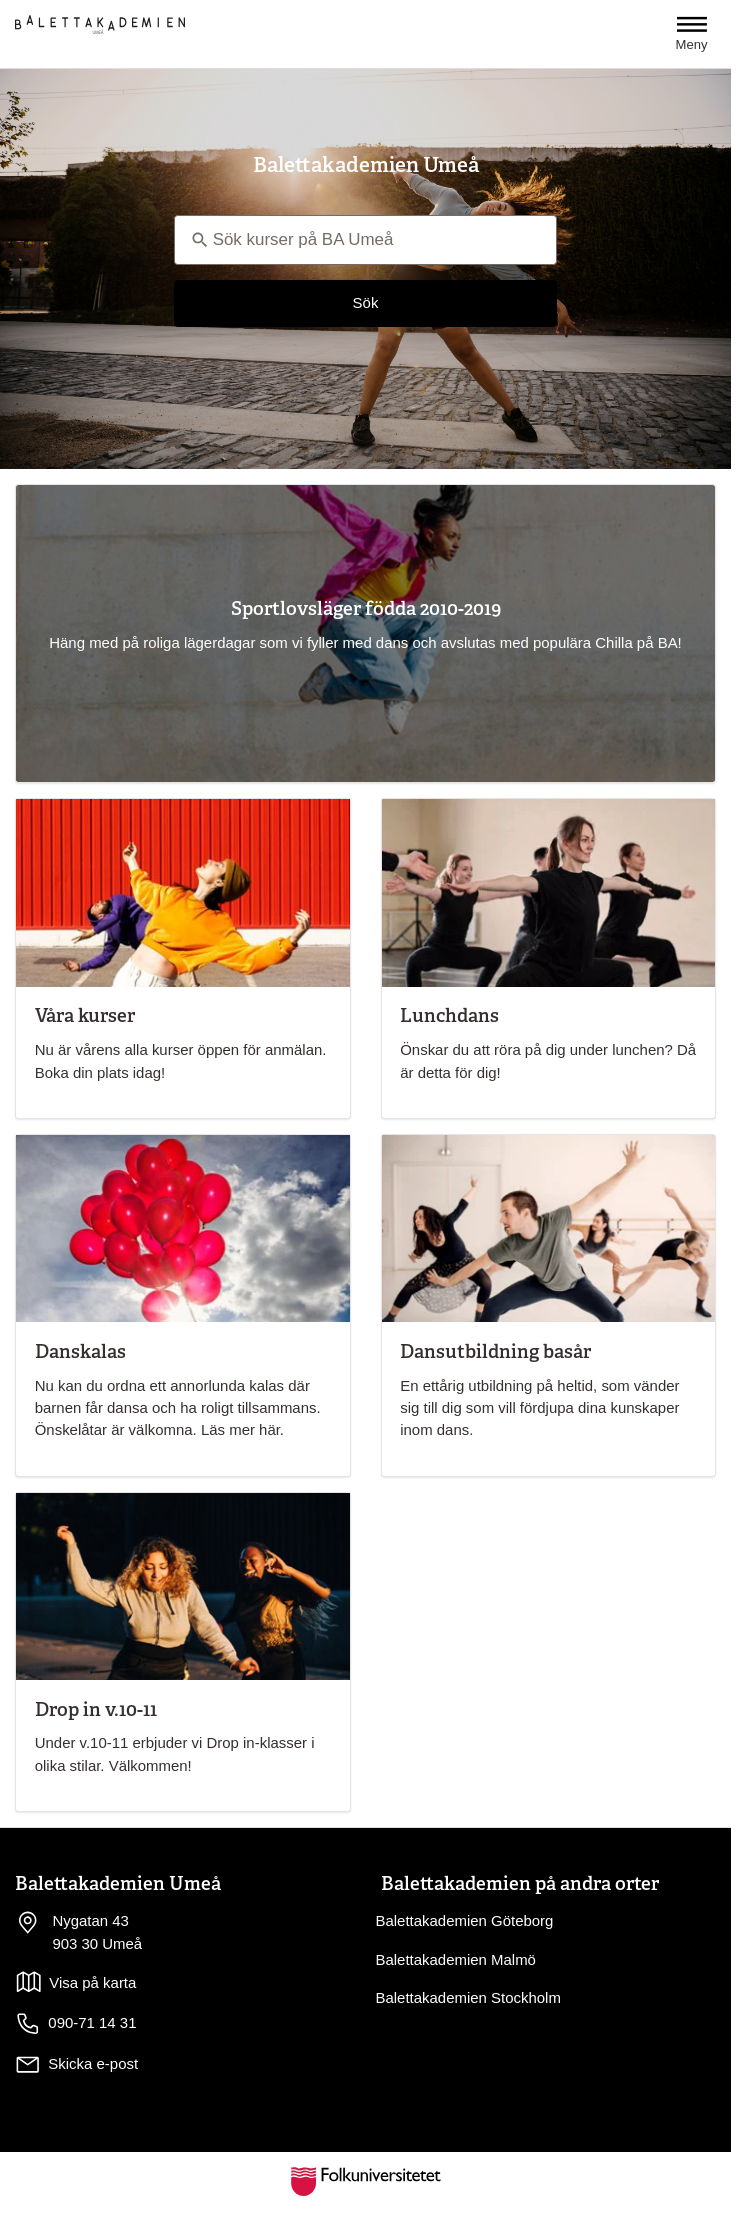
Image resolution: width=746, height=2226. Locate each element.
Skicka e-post (93, 2063)
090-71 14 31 (75, 2023)
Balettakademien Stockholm (468, 1997)
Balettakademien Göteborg (465, 1920)
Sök (366, 302)
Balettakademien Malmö (456, 1959)
